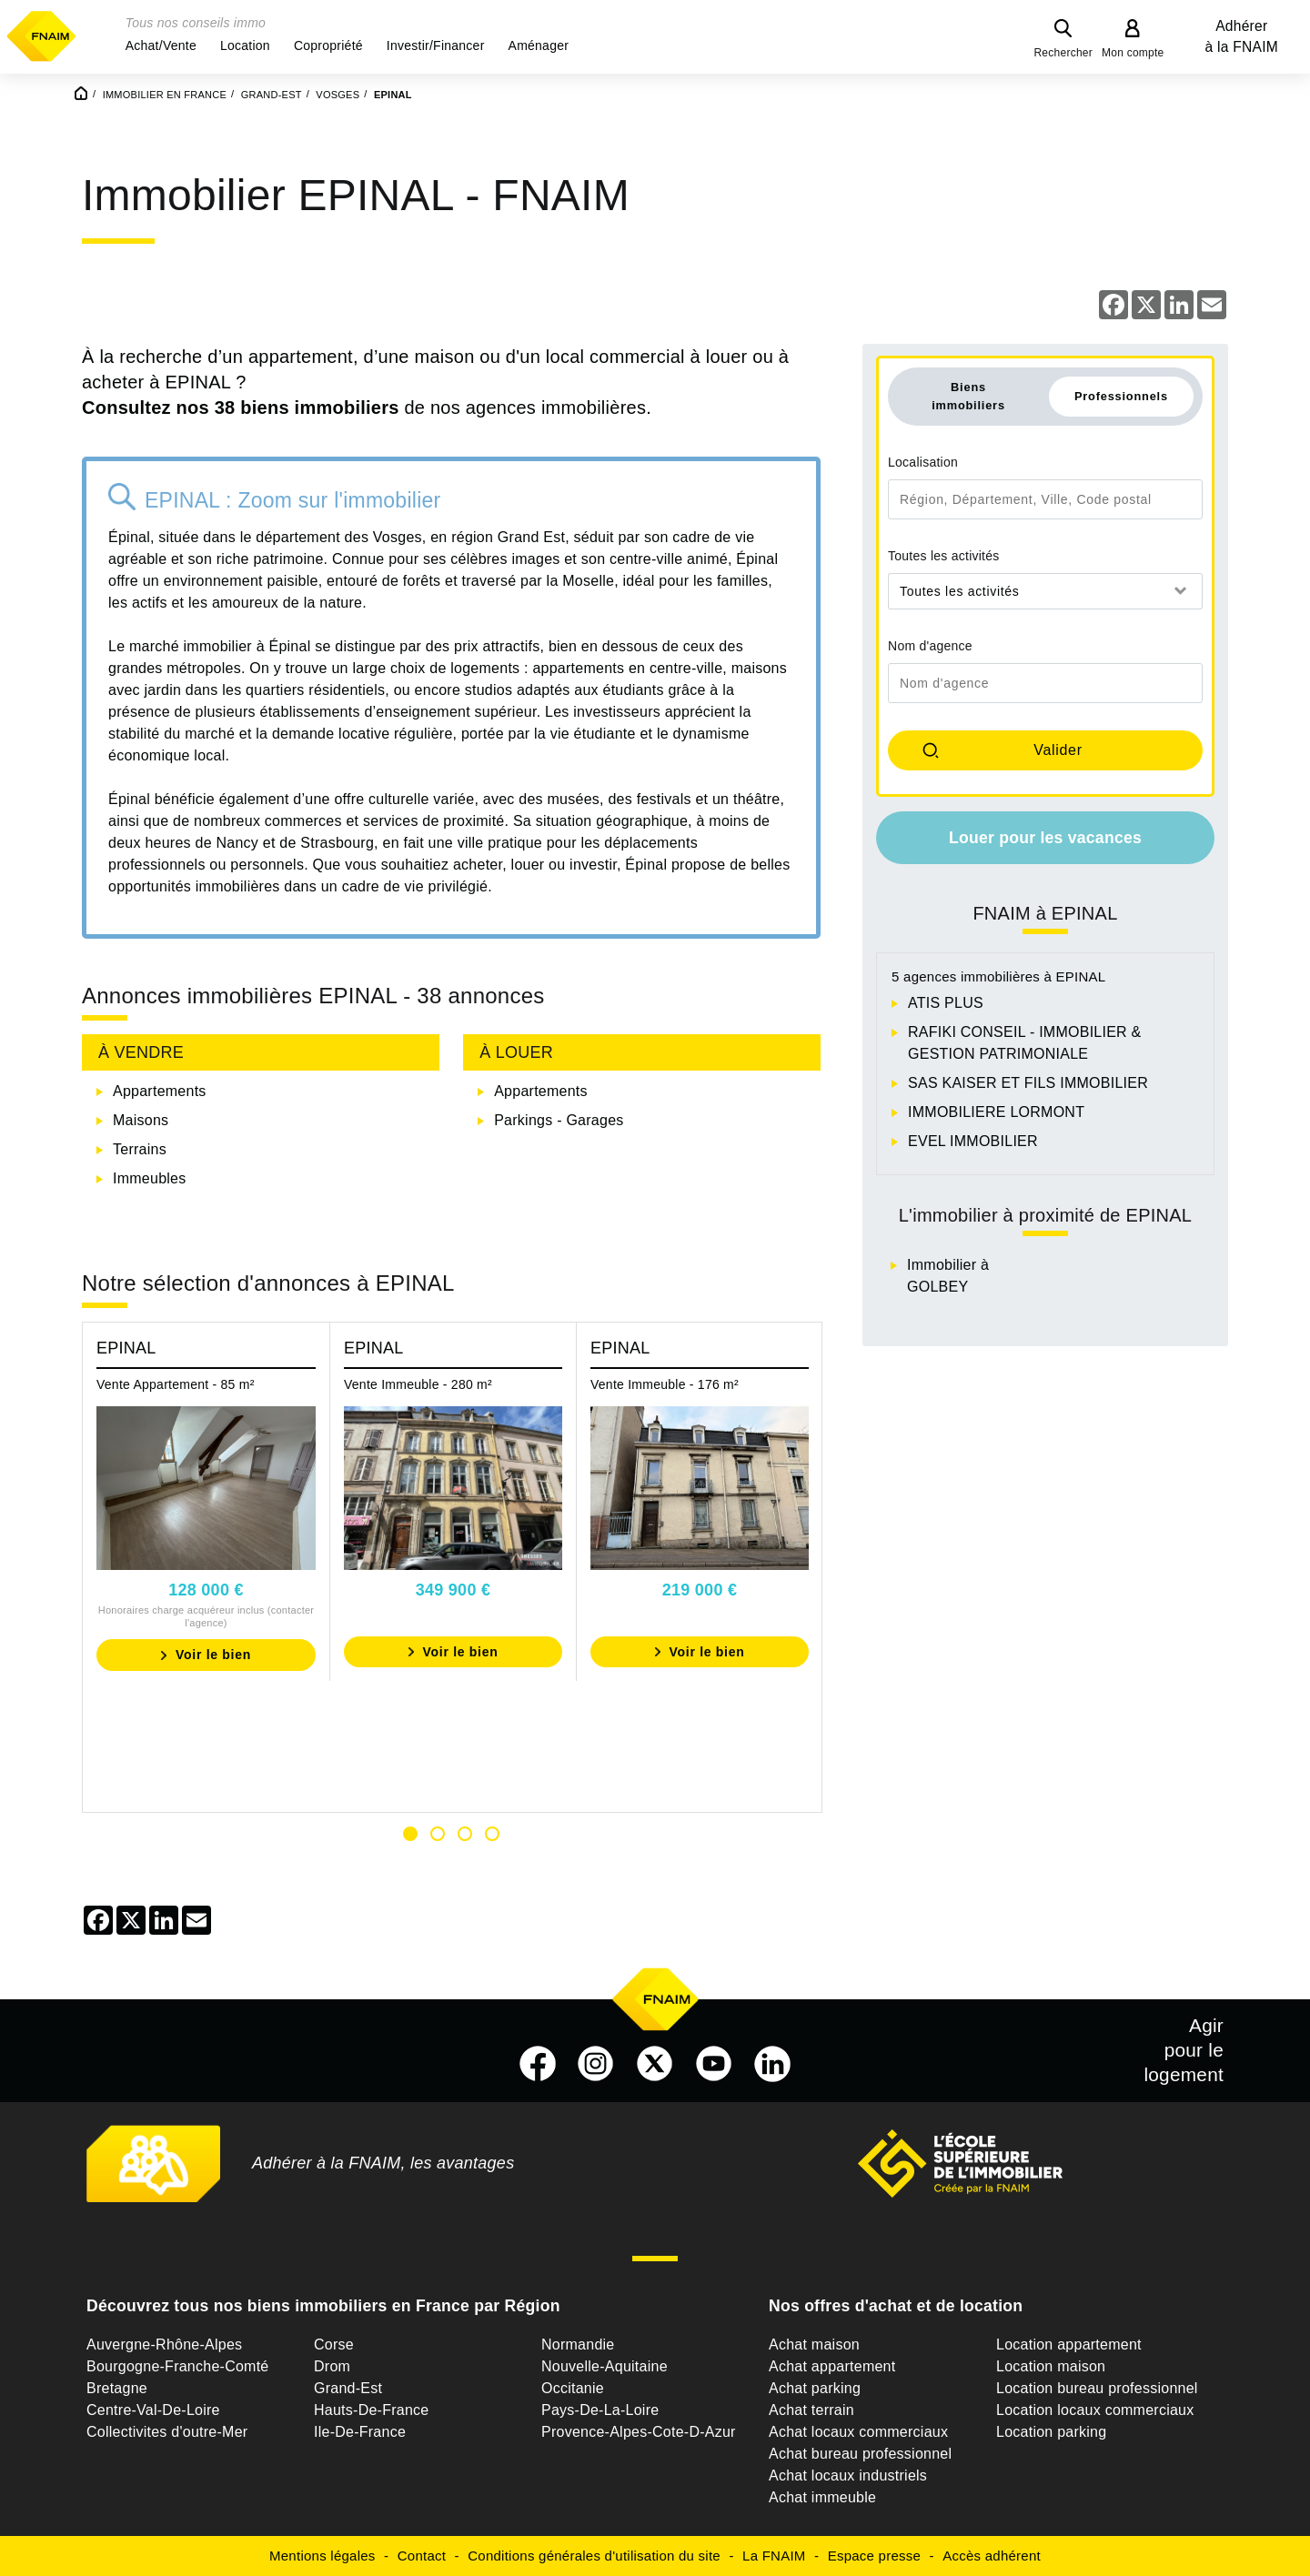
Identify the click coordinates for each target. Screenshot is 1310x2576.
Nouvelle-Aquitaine (604, 2366)
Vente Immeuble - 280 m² (418, 1384)
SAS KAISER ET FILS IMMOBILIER (1028, 1083)
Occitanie (572, 2388)
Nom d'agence (930, 646)
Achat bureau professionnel (860, 2453)
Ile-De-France (360, 2432)
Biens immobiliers (968, 395)
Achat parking (815, 2388)
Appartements (160, 1091)
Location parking (1051, 2432)
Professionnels (1121, 396)
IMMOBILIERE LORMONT (996, 1112)
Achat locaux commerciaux (858, 2432)
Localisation (923, 462)
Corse (334, 2344)
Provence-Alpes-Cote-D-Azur (638, 2432)
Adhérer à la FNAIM (1241, 36)
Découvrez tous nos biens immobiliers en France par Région (323, 2306)
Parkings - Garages (558, 1120)
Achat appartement (832, 2366)
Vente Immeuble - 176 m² (664, 1384)
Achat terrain (811, 2410)
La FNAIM (774, 2555)
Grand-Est (348, 2388)
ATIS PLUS (945, 1003)
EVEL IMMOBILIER (973, 1141)
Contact (422, 2555)
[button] (161, 45)
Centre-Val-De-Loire (153, 2410)
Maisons (140, 1120)
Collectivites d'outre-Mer (166, 2432)
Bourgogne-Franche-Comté (177, 2366)
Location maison (1050, 2366)
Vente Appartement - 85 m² (175, 1384)
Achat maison (814, 2344)
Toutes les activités (944, 555)
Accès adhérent (991, 2555)
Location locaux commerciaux (1095, 2410)
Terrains (139, 1149)
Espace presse (874, 2555)
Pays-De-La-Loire (600, 2410)
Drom (332, 2366)
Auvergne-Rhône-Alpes (164, 2344)
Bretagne (116, 2388)
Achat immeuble (822, 2497)
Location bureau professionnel (1097, 2388)
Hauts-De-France (371, 2410)
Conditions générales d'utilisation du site (594, 2555)
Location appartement (1069, 2344)
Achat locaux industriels (848, 2475)
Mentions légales (322, 2555)
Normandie (578, 2344)
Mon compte (1133, 52)
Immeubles (149, 1178)
